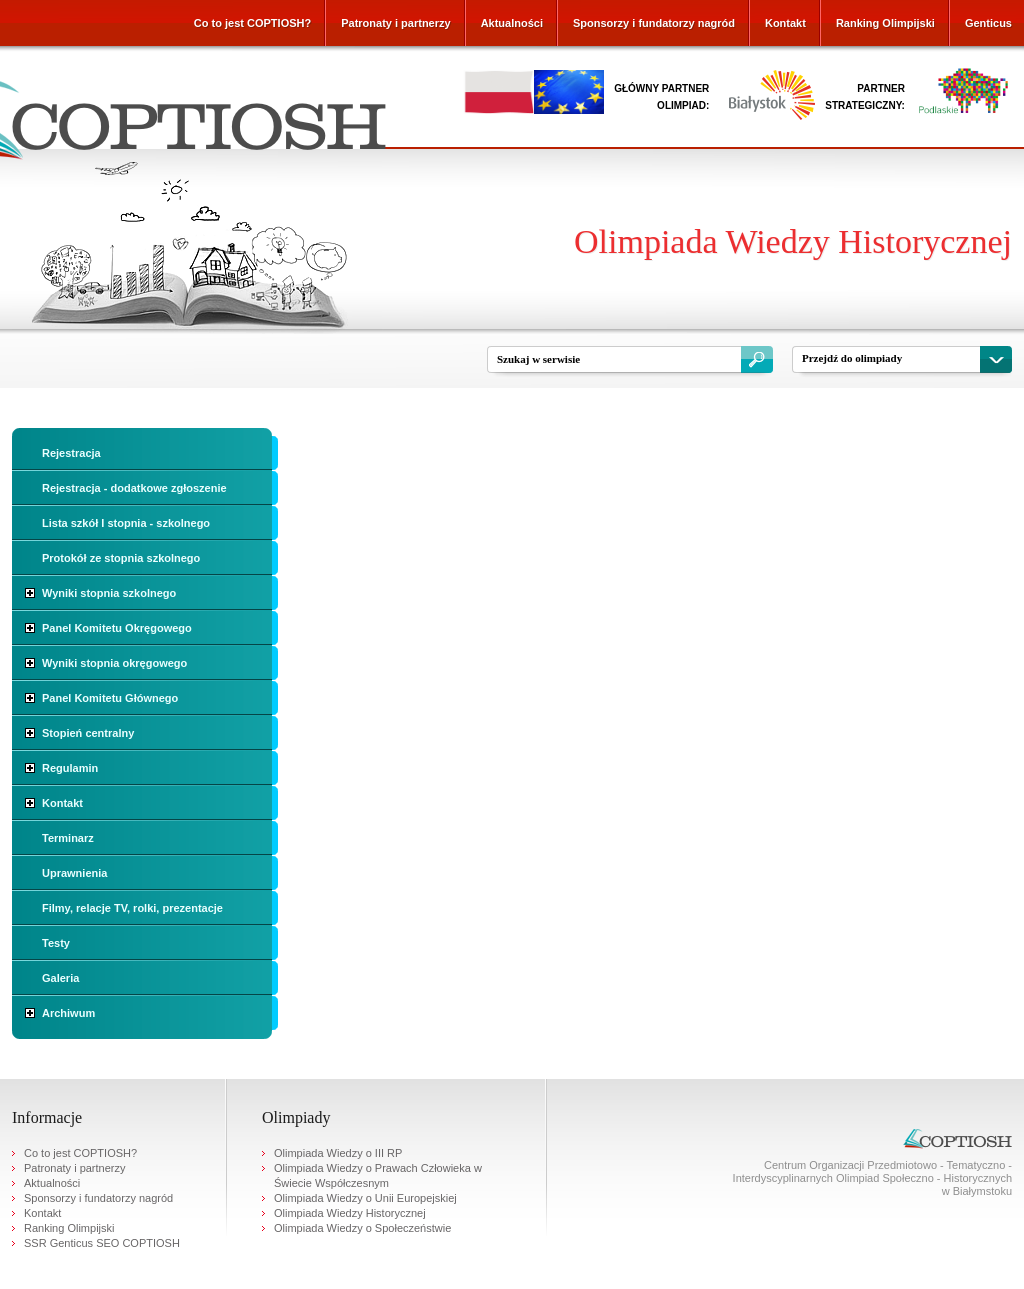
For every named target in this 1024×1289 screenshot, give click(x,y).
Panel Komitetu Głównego (110, 698)
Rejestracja (71, 453)
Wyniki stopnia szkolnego (109, 593)
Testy (56, 943)
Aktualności (512, 23)
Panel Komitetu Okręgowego (117, 628)
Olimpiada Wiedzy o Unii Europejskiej (365, 1198)
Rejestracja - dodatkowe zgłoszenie (134, 488)
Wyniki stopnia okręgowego (114, 663)
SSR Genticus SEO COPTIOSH (102, 1243)
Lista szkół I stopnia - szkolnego (126, 523)
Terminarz (68, 838)
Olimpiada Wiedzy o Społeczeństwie (362, 1228)
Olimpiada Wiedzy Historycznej (350, 1213)
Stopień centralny (88, 733)
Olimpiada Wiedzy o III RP (338, 1153)
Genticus (988, 23)
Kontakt (785, 23)
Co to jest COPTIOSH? (252, 23)
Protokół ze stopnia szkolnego (121, 558)
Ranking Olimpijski (885, 23)
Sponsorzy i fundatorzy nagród (654, 23)
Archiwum (68, 1013)
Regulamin (70, 768)
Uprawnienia (74, 873)
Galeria (60, 978)
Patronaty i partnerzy (395, 23)
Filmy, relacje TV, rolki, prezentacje (132, 908)
